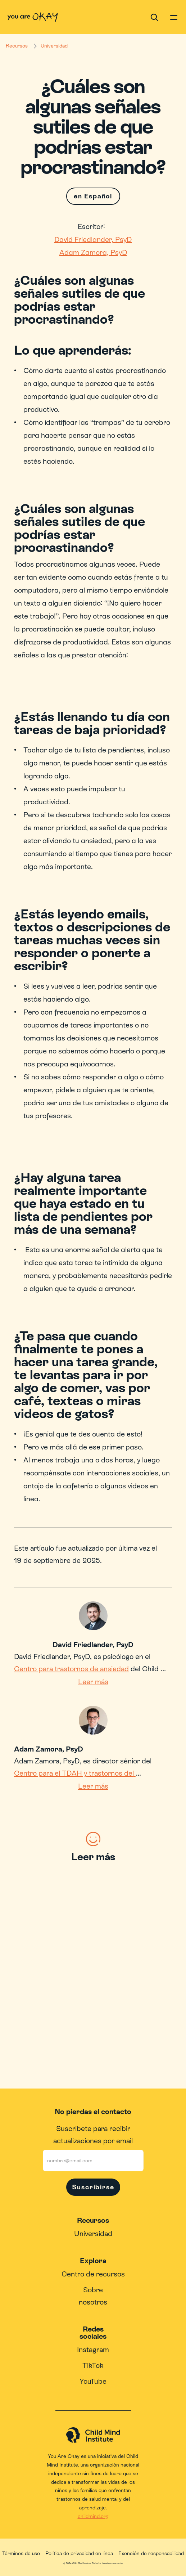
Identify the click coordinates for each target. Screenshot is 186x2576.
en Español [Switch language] (93, 196)
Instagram (93, 2350)
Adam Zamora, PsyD (93, 252)
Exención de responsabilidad (151, 2553)
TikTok (93, 2365)
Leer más (93, 1682)
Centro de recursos (93, 2274)
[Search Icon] (154, 17)
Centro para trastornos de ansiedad (71, 1669)
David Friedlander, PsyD (93, 239)
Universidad (54, 46)
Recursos (17, 46)
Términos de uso (21, 2553)
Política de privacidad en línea (79, 2553)
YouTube (93, 2381)
